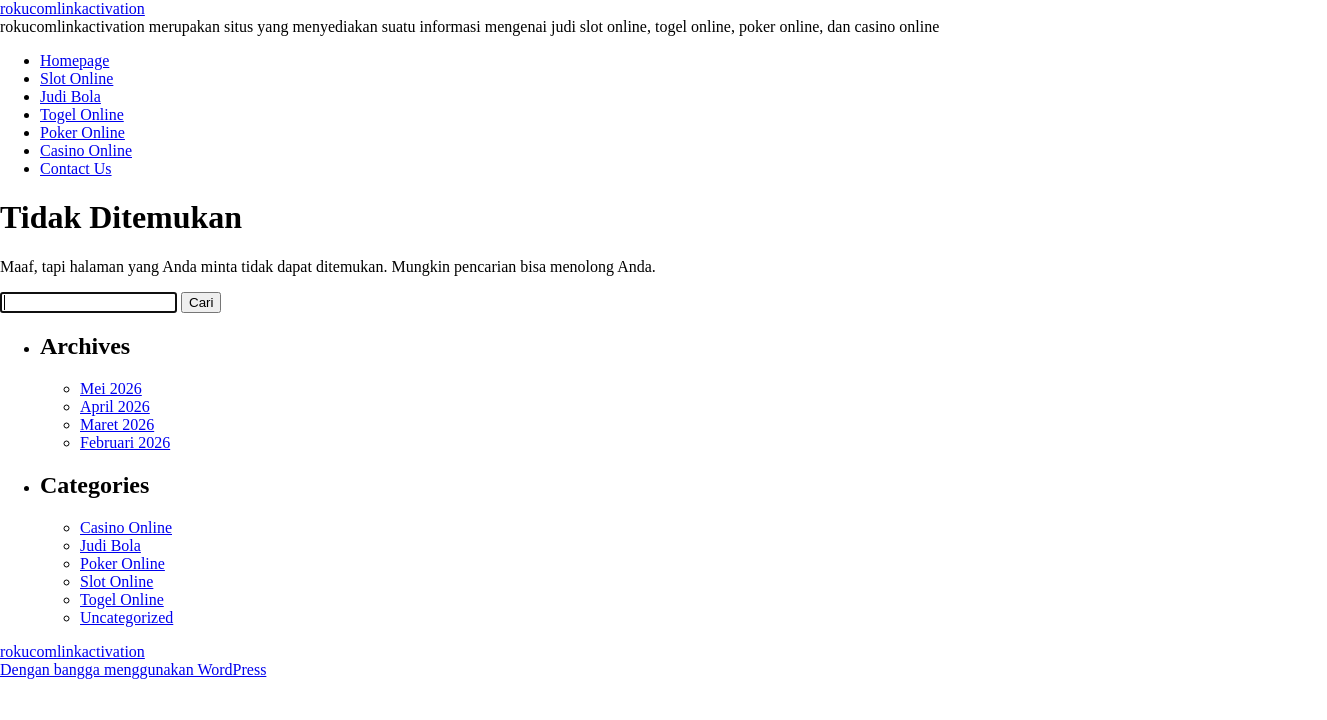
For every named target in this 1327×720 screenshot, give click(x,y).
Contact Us (76, 168)
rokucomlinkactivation (72, 8)
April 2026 (115, 406)
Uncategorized (126, 617)
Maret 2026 (117, 424)
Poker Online (82, 132)
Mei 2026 (111, 388)
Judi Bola (70, 96)
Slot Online (76, 78)
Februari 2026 (125, 442)
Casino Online (86, 150)
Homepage (74, 60)
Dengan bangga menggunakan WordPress (133, 669)
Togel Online (82, 114)
